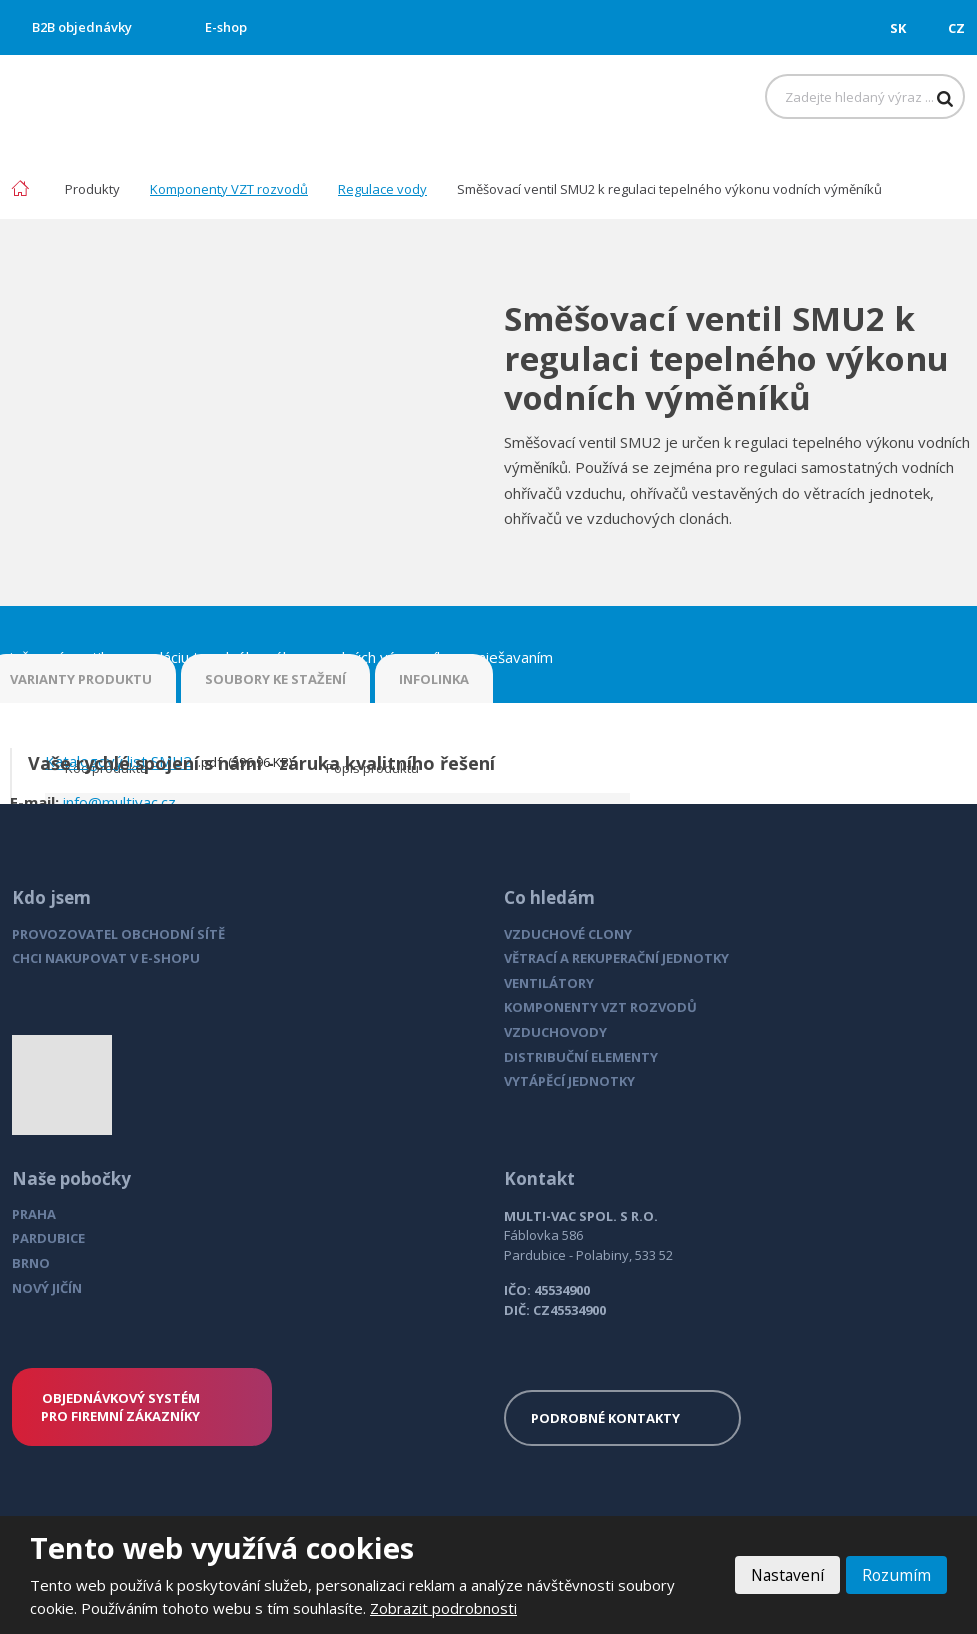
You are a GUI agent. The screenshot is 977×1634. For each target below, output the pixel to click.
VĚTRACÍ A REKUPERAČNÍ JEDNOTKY (616, 958)
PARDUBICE (48, 1238)
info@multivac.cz (119, 802)
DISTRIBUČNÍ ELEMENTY (581, 1057)
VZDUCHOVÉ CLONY (568, 934)
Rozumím (896, 1575)
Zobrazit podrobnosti (443, 1608)
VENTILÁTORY (549, 983)
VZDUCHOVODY (555, 1032)
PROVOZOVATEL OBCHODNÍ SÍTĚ (118, 934)
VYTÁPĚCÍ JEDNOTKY (569, 1081)
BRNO (31, 1263)
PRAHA (34, 1214)
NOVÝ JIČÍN (47, 1288)
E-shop (226, 27)
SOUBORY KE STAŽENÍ (275, 679)
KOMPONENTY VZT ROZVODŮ (600, 1007)
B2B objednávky (82, 27)
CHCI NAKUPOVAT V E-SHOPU (106, 958)
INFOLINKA (434, 679)
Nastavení (785, 1575)
